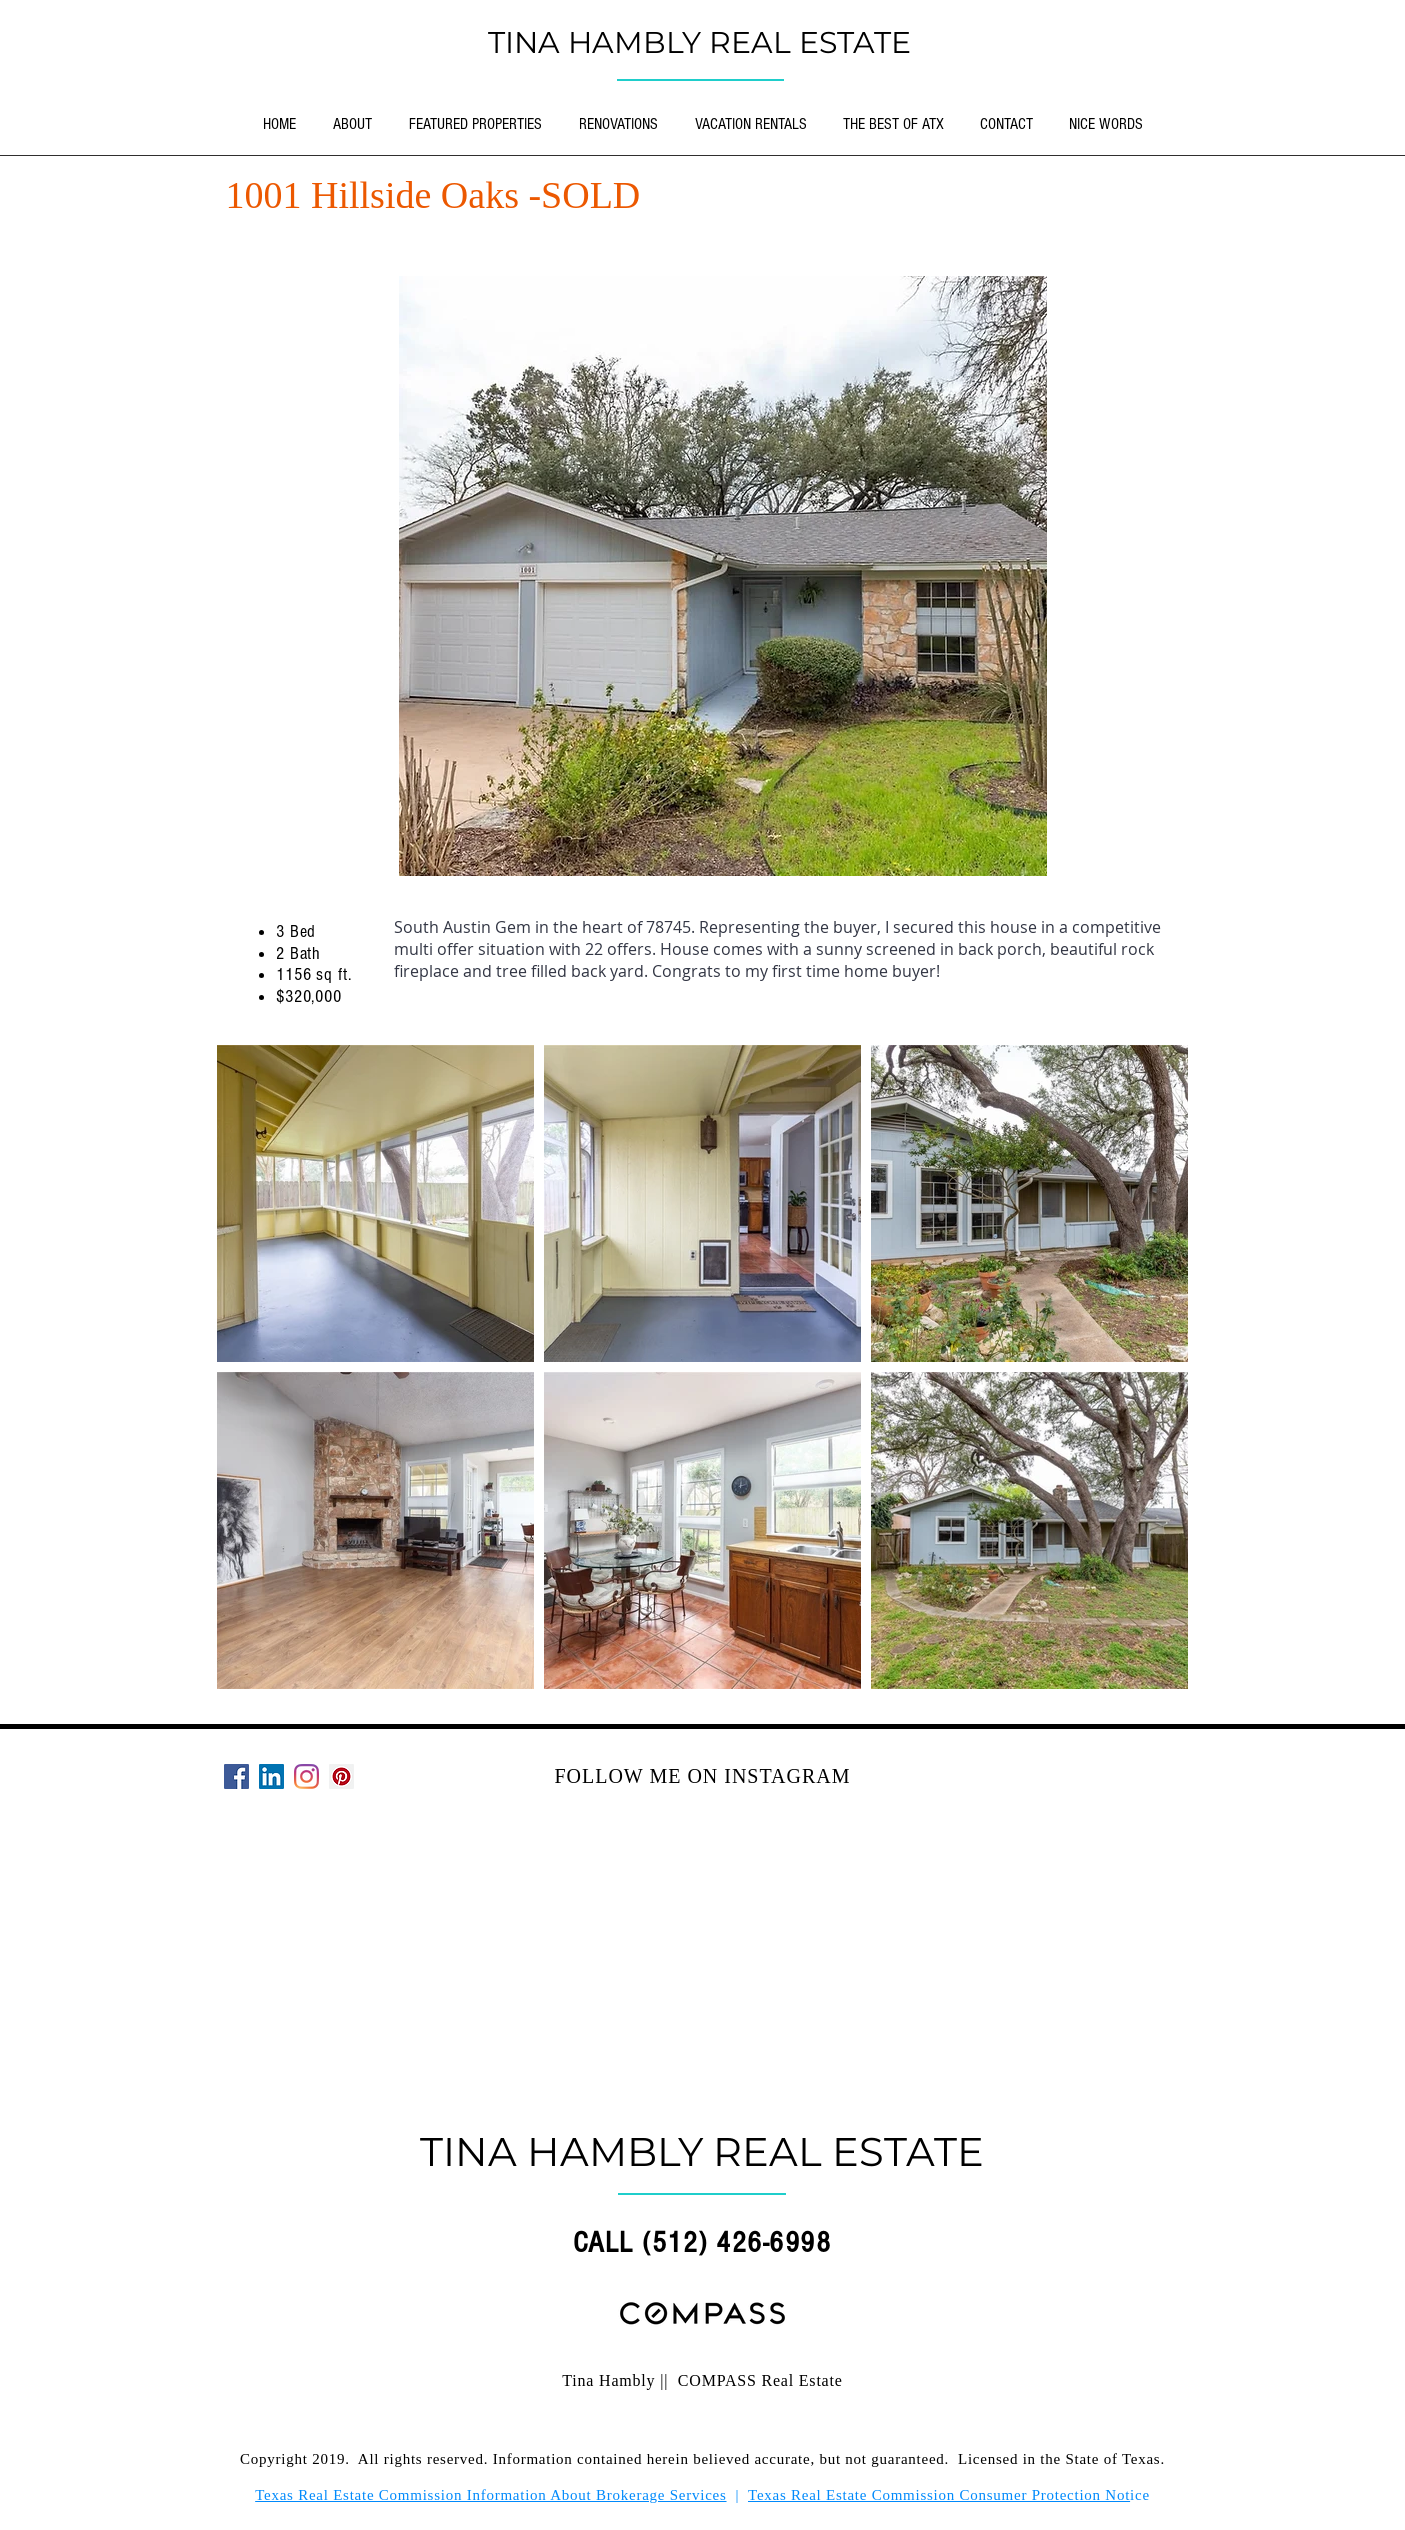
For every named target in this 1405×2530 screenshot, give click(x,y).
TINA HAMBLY (598, 42)
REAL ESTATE (810, 42)
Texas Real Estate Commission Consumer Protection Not (939, 2495)
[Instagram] (306, 1776)
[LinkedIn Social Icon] (271, 1776)
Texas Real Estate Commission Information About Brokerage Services (490, 2495)
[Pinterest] (341, 1776)
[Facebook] (236, 1776)
